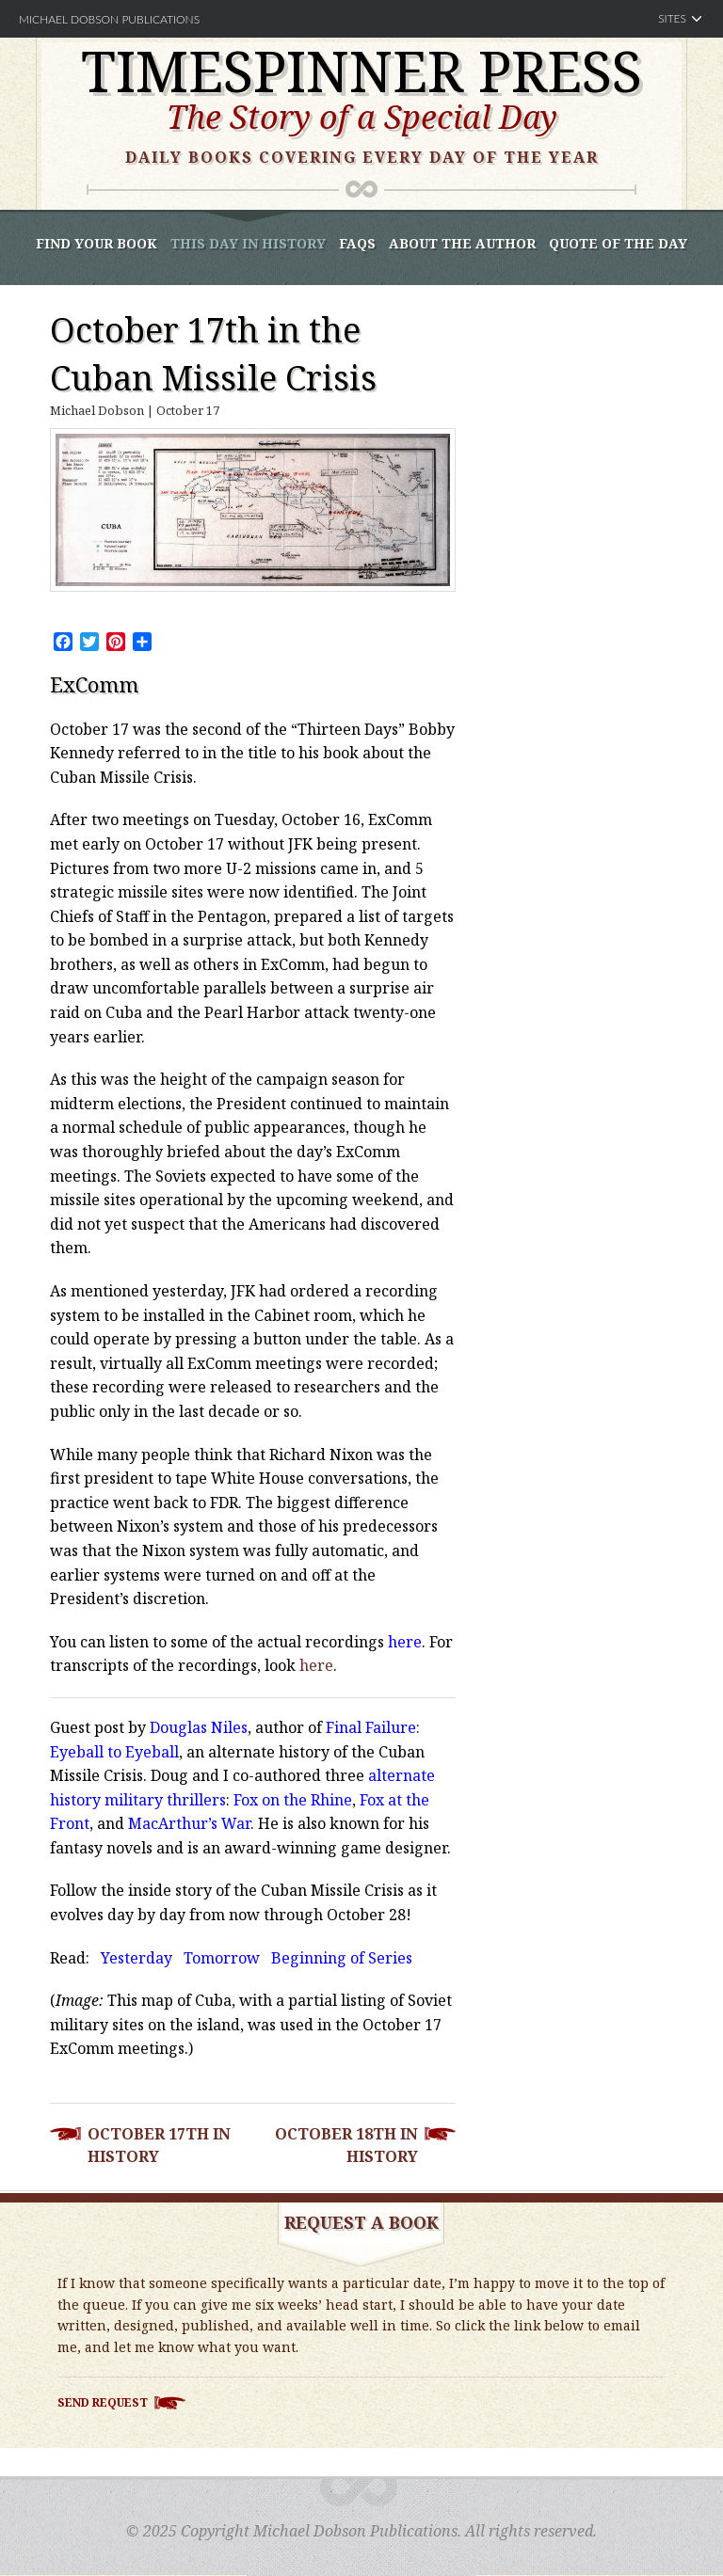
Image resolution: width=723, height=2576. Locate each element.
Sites (672, 18)
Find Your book (96, 243)
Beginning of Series (341, 1958)
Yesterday (136, 1958)
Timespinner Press (361, 70)
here (405, 1641)
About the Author (462, 243)
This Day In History (248, 243)
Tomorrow (222, 1958)
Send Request (102, 2402)
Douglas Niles (199, 1727)
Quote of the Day (618, 243)
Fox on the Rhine (292, 1799)
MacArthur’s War (189, 1823)
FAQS (357, 243)
